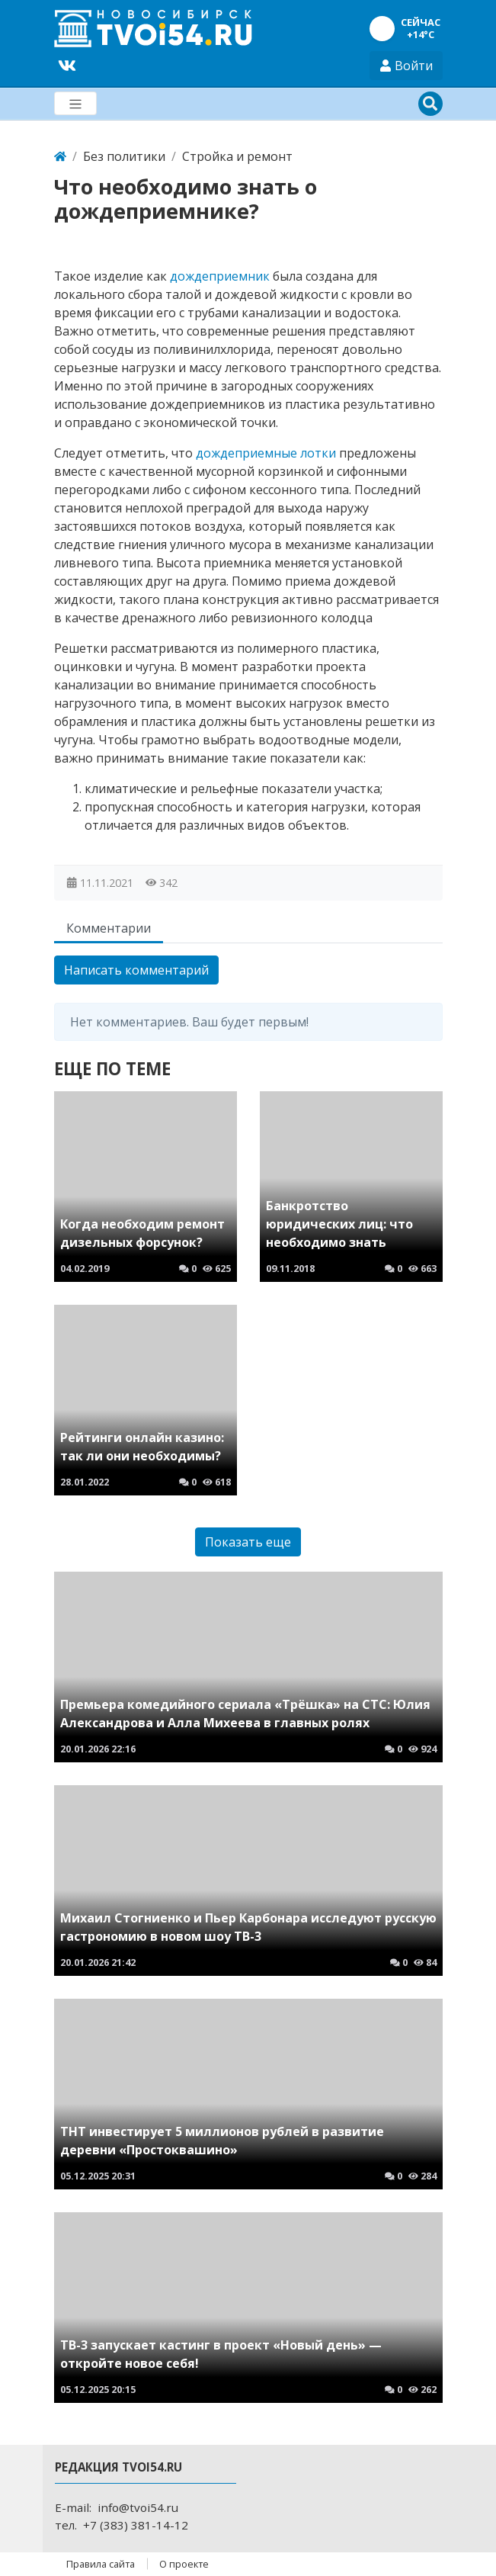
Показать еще (248, 1542)
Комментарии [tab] (108, 928)
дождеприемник (220, 276)
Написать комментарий (136, 970)
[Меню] (75, 103)
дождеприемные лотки (266, 453)
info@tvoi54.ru (138, 2507)
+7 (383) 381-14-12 (135, 2525)
